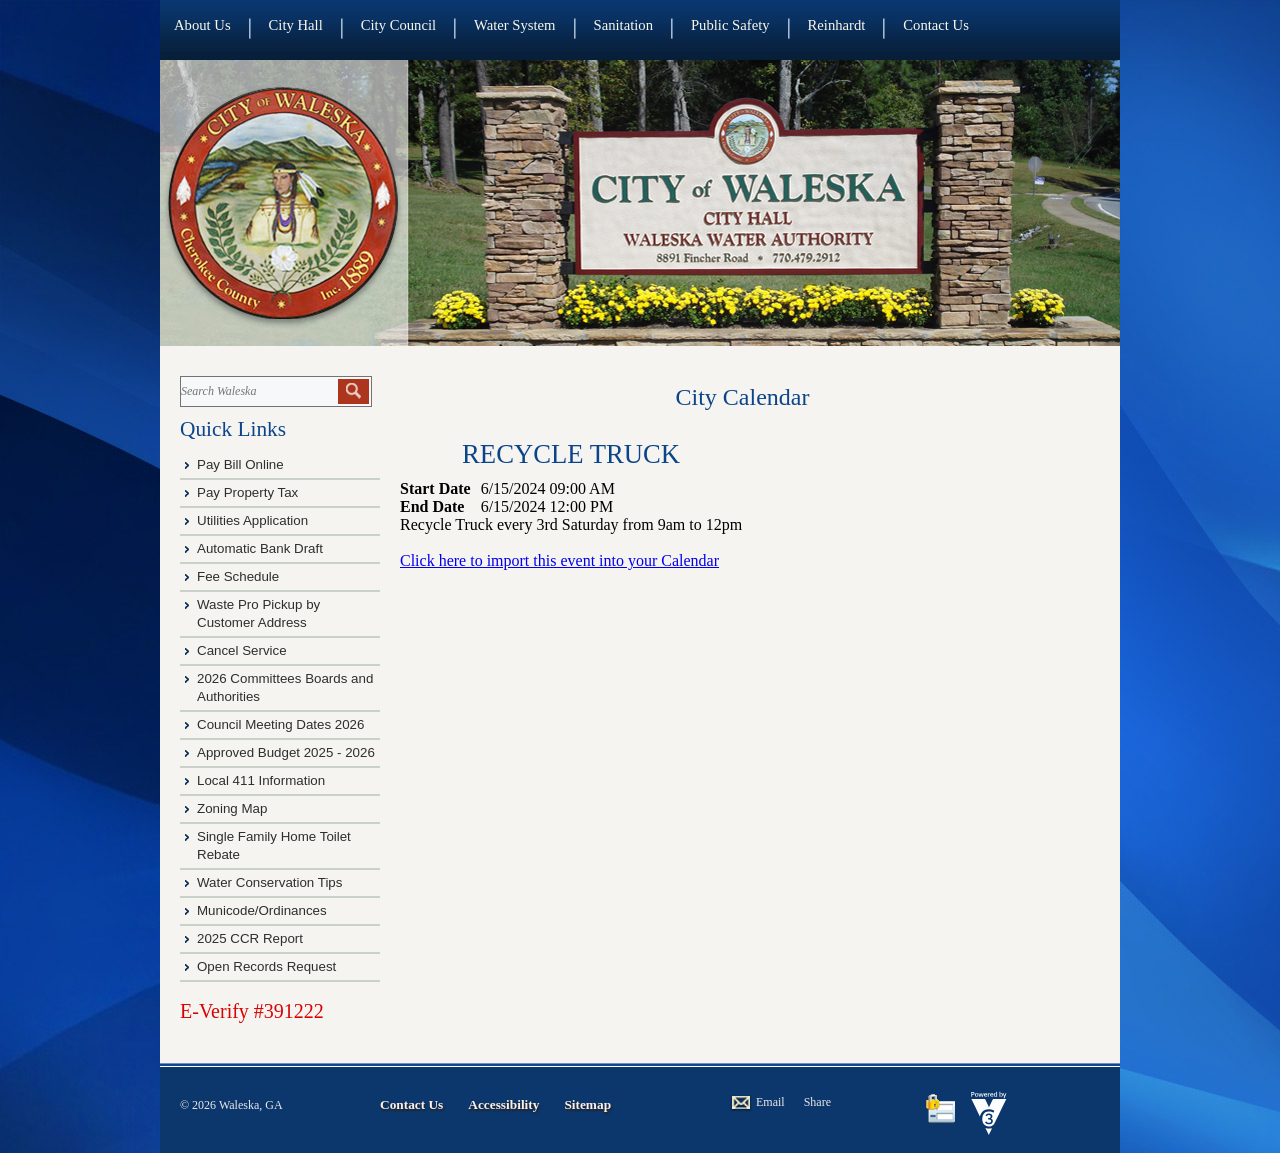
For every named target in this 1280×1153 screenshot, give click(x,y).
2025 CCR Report (250, 938)
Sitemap (587, 1104)
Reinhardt (837, 25)
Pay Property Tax (247, 492)
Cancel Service (242, 650)
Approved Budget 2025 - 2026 (286, 752)
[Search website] (257, 391)
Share (817, 1102)
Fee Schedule (238, 576)
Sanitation (623, 25)
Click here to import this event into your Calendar (559, 560)
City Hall (296, 25)
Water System (514, 25)
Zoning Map (232, 808)
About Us (202, 25)
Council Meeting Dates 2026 (280, 724)
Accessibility (503, 1104)
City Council (398, 25)
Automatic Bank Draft (262, 548)
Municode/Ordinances (263, 910)
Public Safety (730, 25)
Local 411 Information (261, 780)
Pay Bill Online (240, 464)
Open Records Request (266, 966)
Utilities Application (252, 520)
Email (770, 1102)
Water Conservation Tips (269, 882)
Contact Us (936, 25)
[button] (353, 391)
